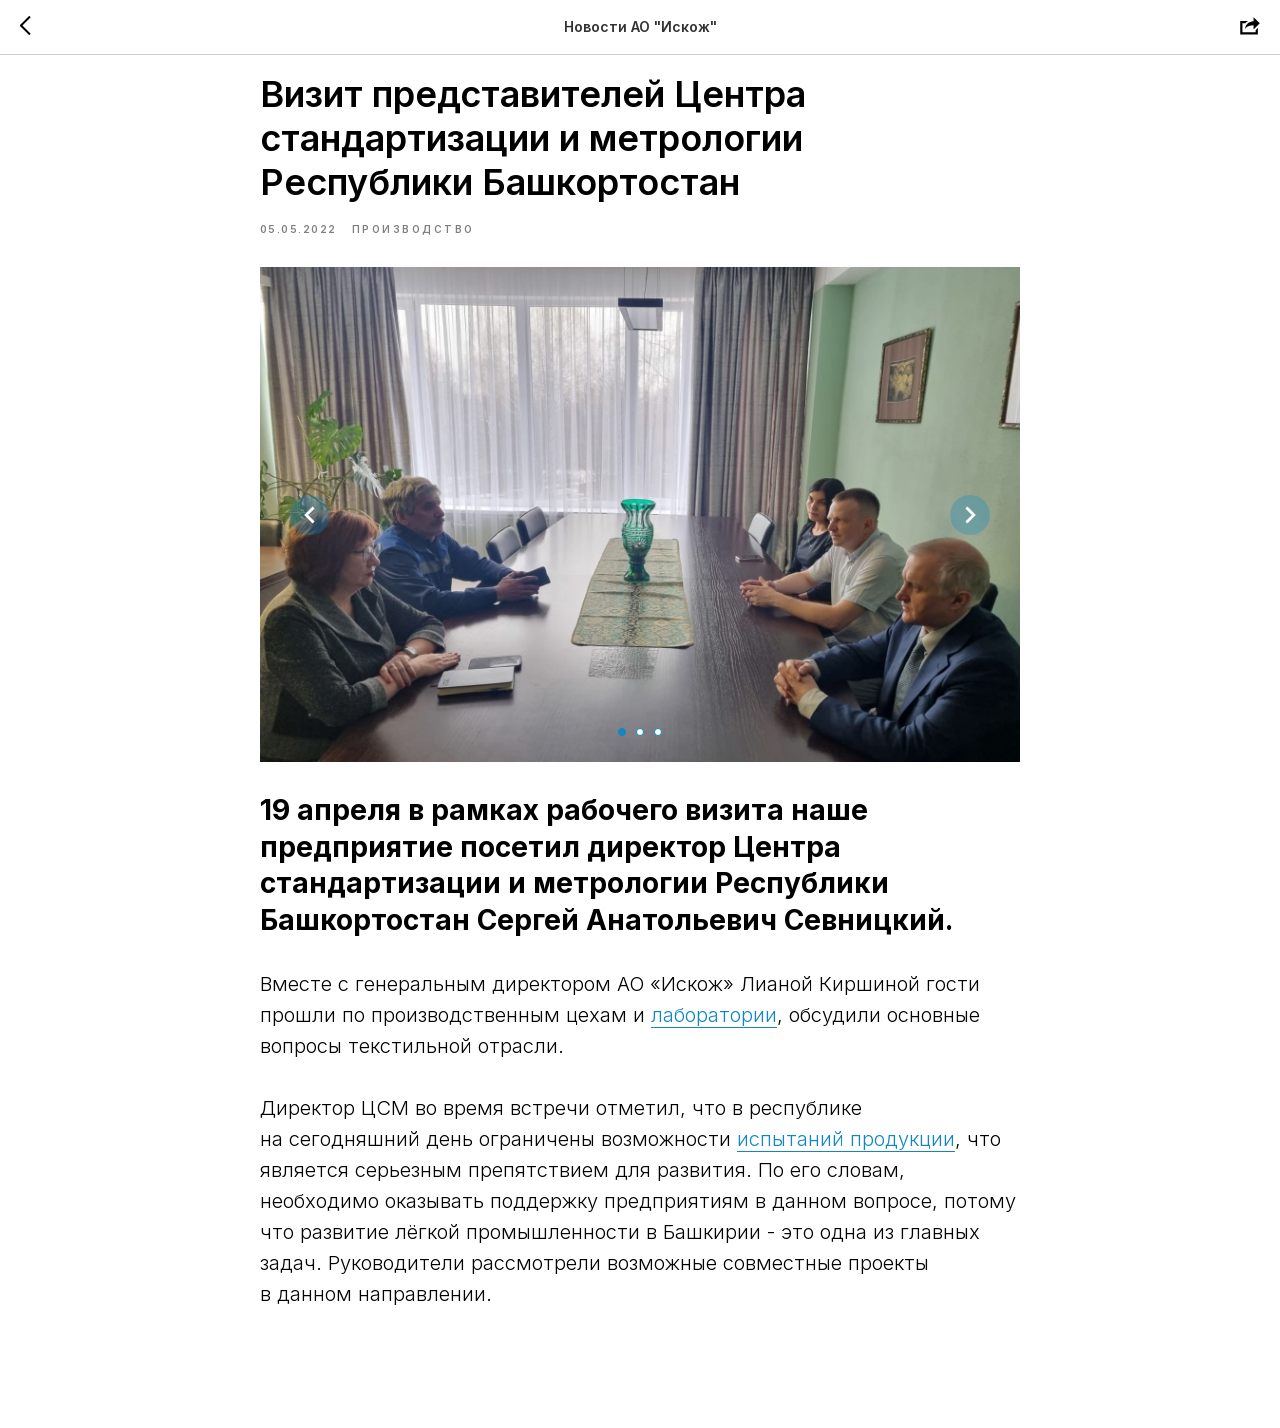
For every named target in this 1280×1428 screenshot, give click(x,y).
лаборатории (714, 1038)
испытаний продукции (846, 1162)
